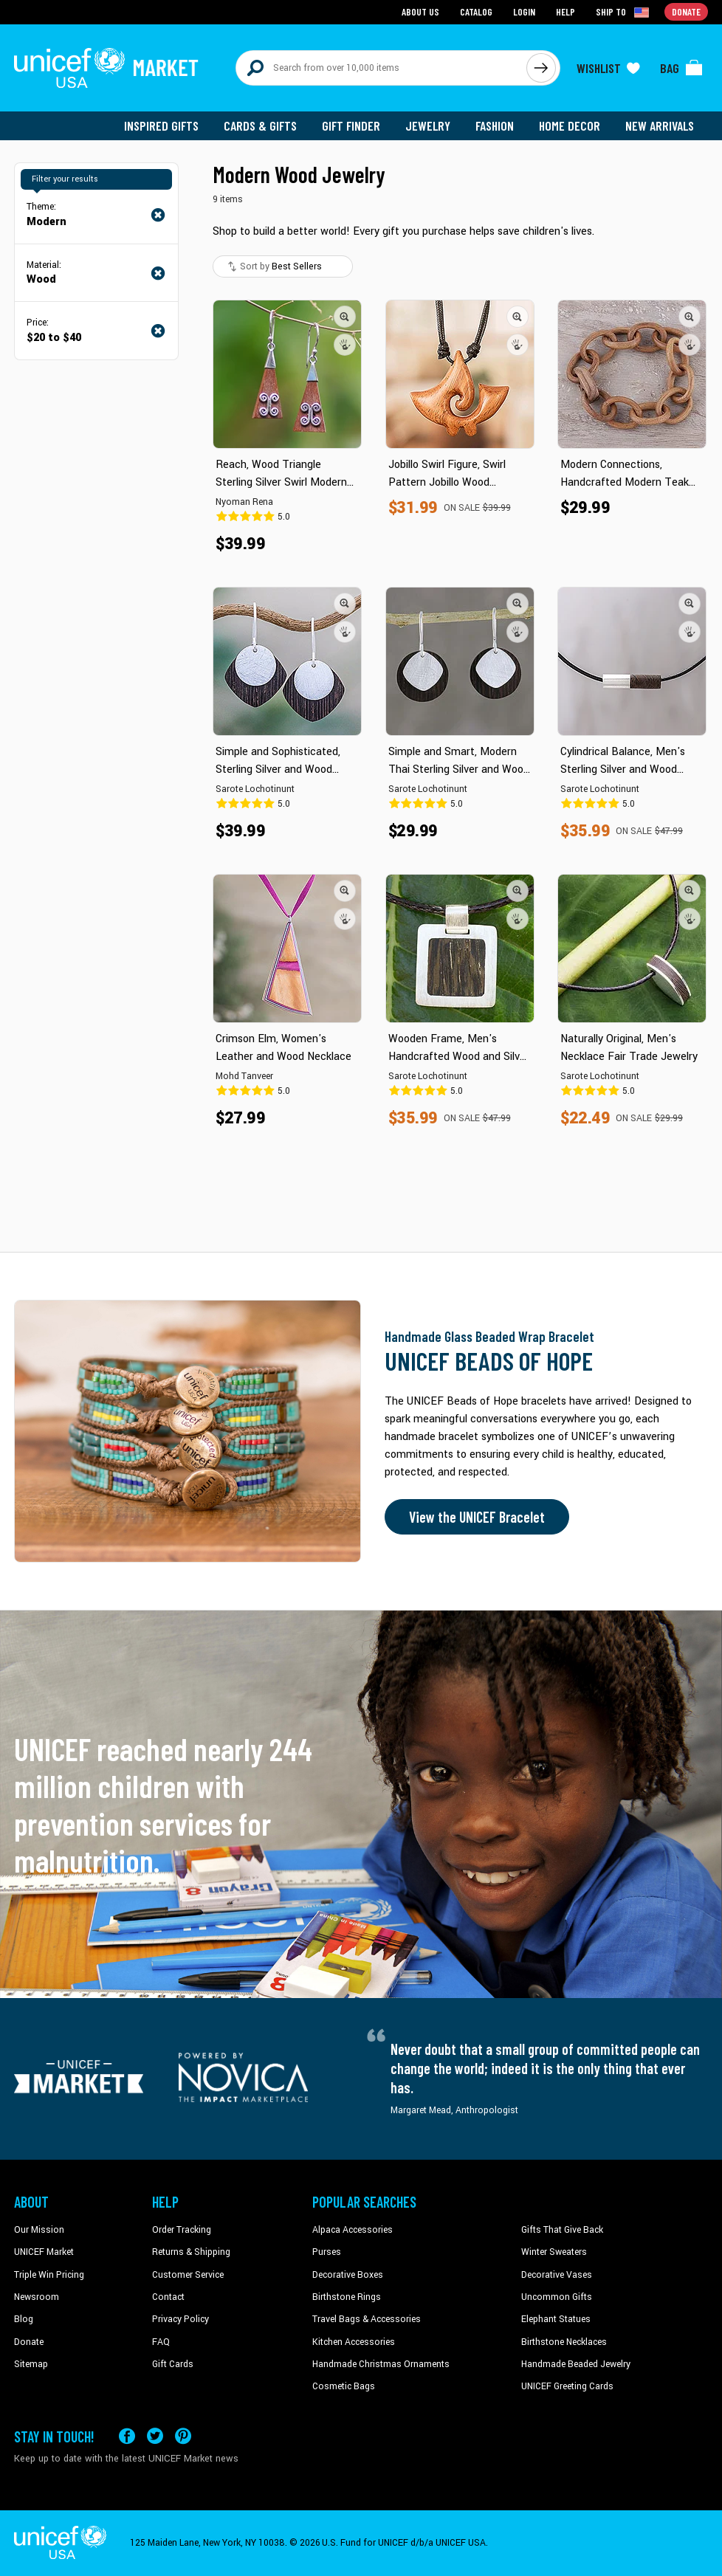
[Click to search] (541, 68)
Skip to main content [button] (361, 0)
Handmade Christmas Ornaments (381, 2364)
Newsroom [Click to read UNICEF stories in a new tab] (36, 2297)
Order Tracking (181, 2229)
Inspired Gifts (161, 125)
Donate (29, 2342)
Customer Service (188, 2274)
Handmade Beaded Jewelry (575, 2364)
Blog (23, 2319)
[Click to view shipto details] (623, 12)
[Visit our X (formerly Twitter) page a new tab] (155, 2436)
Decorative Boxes (347, 2274)
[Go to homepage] (106, 68)
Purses (326, 2252)
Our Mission (39, 2229)
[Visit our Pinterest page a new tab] (183, 2436)
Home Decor (569, 125)
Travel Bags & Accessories (366, 2319)
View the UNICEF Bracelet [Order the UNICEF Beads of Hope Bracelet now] (477, 1517)
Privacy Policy (180, 2319)
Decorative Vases (556, 2274)
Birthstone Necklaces (564, 2342)
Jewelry (427, 125)
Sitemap (31, 2364)
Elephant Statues (556, 2319)
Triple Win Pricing (49, 2274)
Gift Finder (351, 125)
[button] (345, 317)
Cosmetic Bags (343, 2386)
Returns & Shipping (191, 2252)
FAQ (161, 2342)
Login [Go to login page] (524, 11)
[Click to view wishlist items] (608, 68)
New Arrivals (659, 125)
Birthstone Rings (346, 2297)
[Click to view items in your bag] (681, 68)
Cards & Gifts (260, 125)
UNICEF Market (44, 2252)
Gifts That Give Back (562, 2229)
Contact (168, 2297)
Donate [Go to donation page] (686, 11)
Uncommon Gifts (556, 2297)
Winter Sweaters (554, 2252)
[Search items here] (381, 68)
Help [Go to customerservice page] (565, 11)
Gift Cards (172, 2364)
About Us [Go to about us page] (420, 11)
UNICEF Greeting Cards (567, 2386)
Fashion (494, 125)
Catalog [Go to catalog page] (476, 11)
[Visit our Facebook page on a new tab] (127, 2436)
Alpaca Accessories (352, 2229)
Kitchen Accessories (353, 2342)
